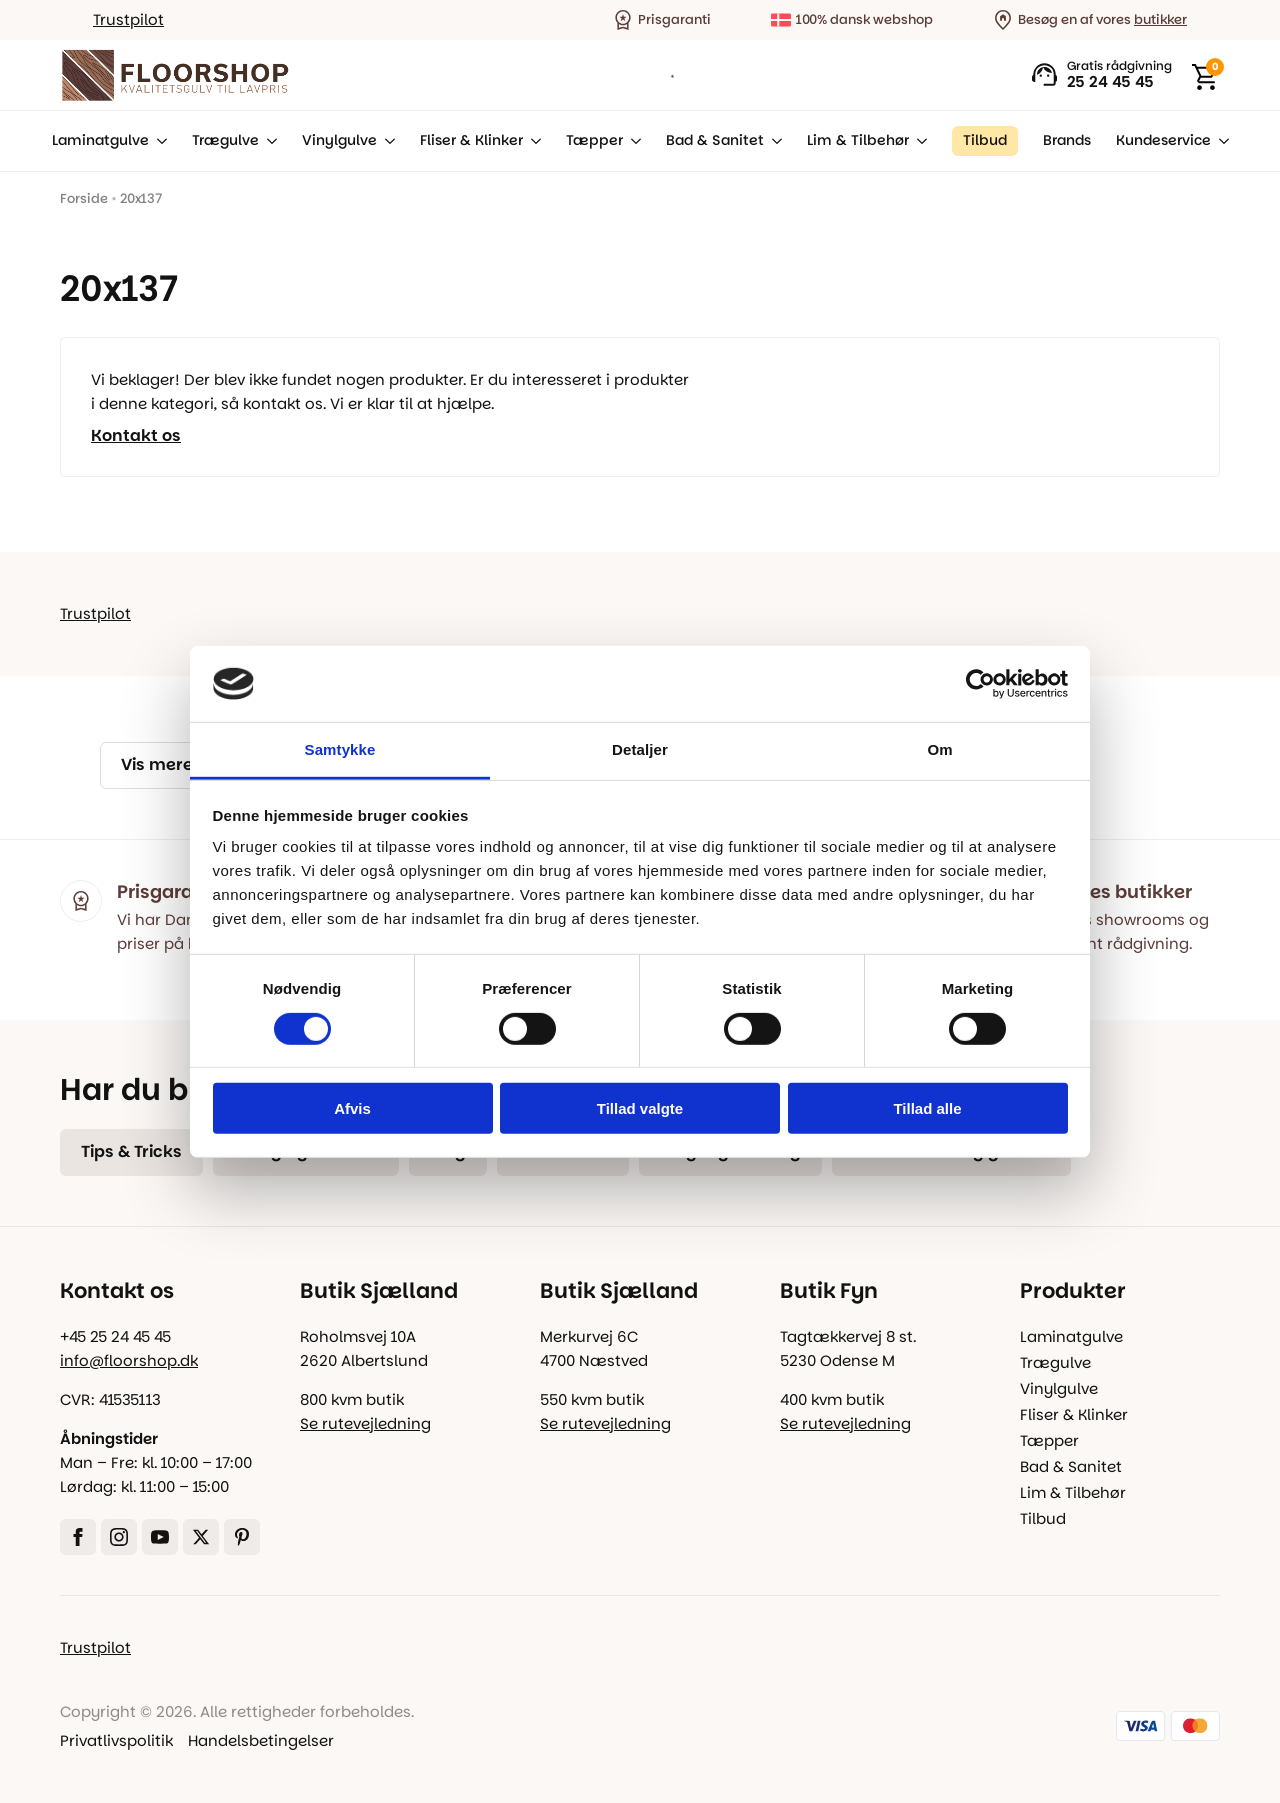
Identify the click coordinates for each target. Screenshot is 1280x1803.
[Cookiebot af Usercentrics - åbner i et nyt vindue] (980, 684)
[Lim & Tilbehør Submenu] (918, 141)
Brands (1067, 140)
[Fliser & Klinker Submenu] (532, 141)
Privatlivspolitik (116, 1740)
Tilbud (1043, 1518)
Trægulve (225, 140)
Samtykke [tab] (340, 749)
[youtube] (160, 1537)
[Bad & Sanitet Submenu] (773, 141)
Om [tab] (939, 749)
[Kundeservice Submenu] (1220, 141)
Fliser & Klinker (471, 140)
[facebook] (78, 1537)
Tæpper (594, 140)
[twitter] (201, 1537)
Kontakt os (136, 436)
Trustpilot (128, 19)
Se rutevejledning (365, 1423)
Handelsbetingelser (261, 1740)
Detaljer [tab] (640, 749)
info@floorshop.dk (129, 1360)
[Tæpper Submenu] (632, 141)
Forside (84, 198)
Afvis (352, 1108)
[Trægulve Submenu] (268, 141)
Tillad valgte (640, 1108)
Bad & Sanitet (715, 140)
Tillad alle (927, 1108)
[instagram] (119, 1537)
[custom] (242, 1537)
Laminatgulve (100, 140)
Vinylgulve (339, 140)
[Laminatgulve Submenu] (158, 141)
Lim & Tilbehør (858, 140)
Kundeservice (1163, 140)
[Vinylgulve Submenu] (386, 141)
